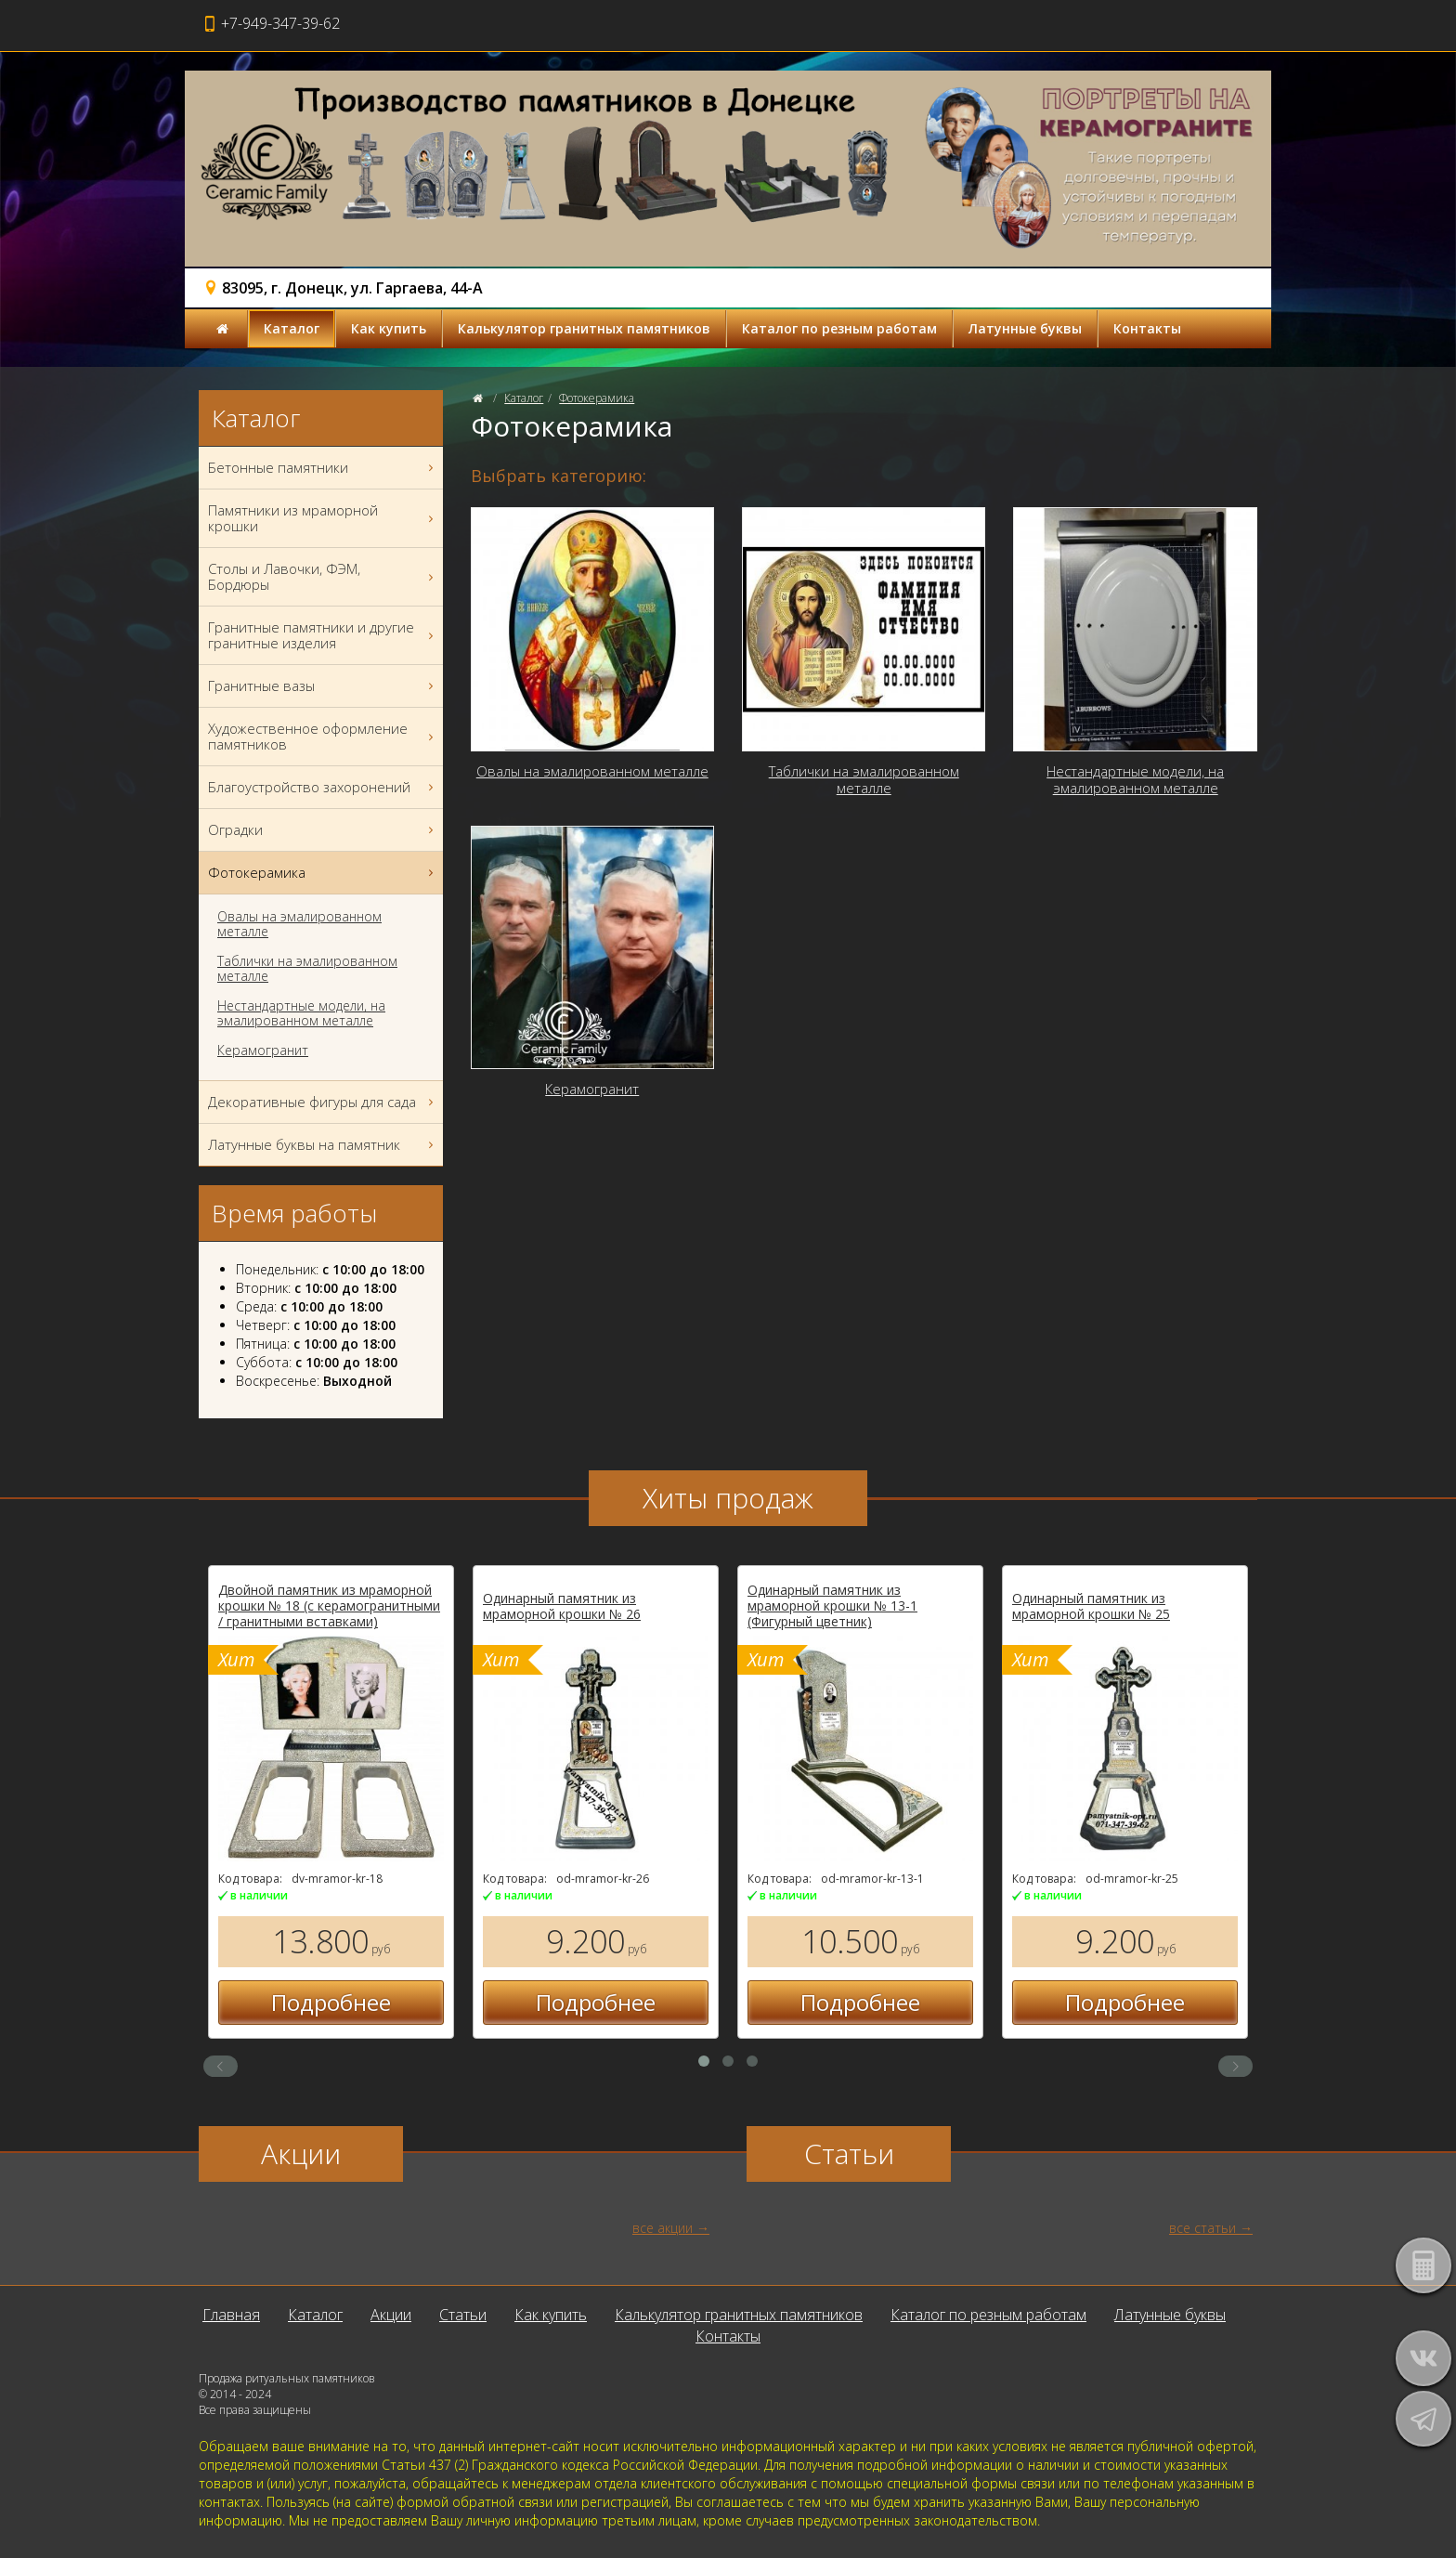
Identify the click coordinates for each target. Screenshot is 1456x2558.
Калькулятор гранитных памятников (584, 328)
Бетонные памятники (323, 468)
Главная (231, 2314)
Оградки (323, 830)
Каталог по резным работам (839, 328)
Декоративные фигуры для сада (323, 1102)
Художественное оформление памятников (323, 736)
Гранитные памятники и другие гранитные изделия (323, 635)
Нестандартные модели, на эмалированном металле (301, 1013)
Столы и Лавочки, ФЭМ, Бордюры (323, 577)
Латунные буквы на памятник (323, 1145)
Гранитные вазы (323, 686)
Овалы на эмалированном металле (299, 924)
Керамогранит (262, 1050)
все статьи (1202, 2228)
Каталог (291, 328)
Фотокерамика (596, 398)
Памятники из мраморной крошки (323, 518)
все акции (662, 2228)
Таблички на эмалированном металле (307, 969)
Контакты (1147, 328)
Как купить (388, 328)
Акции (390, 2314)
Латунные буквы (1025, 328)
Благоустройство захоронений (323, 787)
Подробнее (456, 2002)
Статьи (463, 2314)
